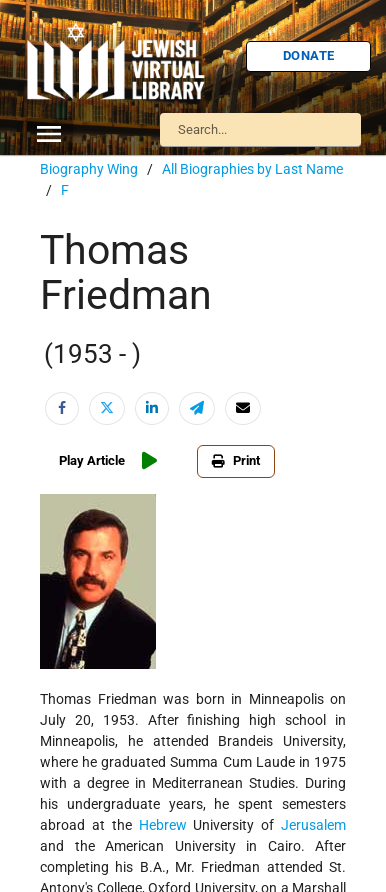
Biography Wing (89, 169)
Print (236, 460)
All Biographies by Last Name (252, 169)
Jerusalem (313, 825)
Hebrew (163, 825)
